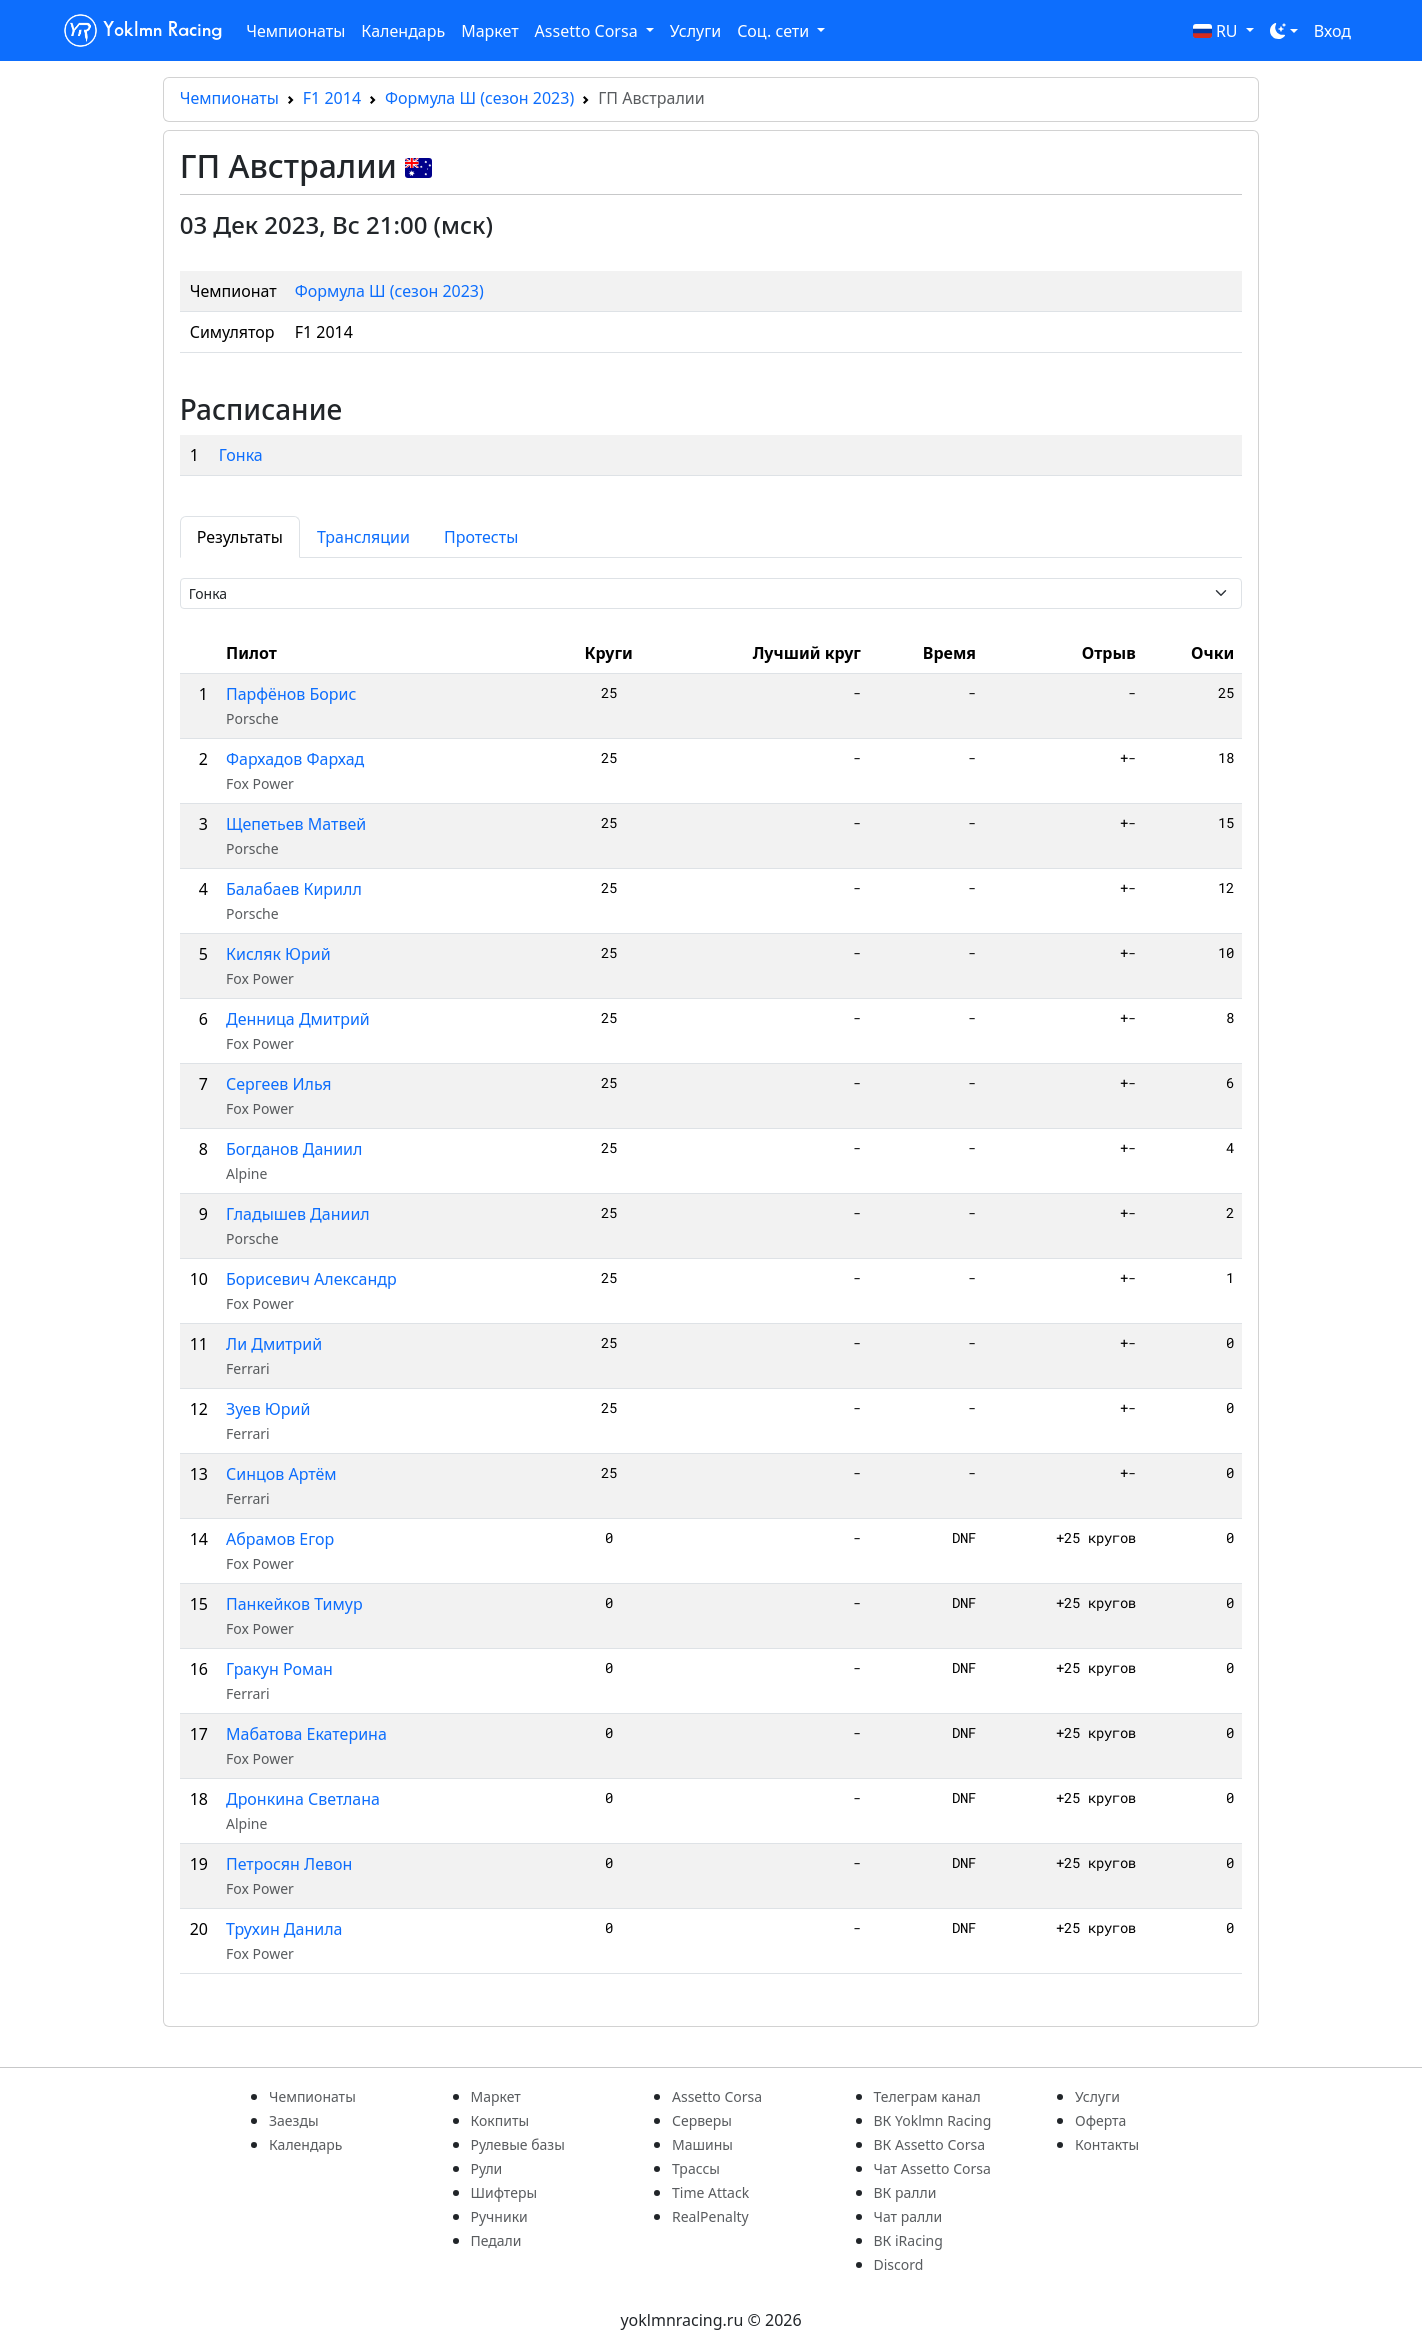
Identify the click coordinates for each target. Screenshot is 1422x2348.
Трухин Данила (284, 1929)
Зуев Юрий (268, 1409)
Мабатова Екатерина (306, 1734)
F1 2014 (332, 98)
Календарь (403, 31)
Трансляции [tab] (363, 537)
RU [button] (1217, 31)
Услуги (695, 31)
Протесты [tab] (481, 537)
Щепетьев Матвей (296, 824)
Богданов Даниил (294, 1149)
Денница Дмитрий (298, 1019)
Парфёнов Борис (291, 694)
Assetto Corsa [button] (588, 31)
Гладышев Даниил (298, 1214)
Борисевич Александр (311, 1279)
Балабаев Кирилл (294, 889)
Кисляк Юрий (278, 954)
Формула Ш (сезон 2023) (479, 98)
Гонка (241, 455)
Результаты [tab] (240, 537)
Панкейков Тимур (294, 1604)
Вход (1332, 31)
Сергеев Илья (279, 1084)
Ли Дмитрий (274, 1344)
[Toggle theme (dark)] (1284, 31)
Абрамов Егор (280, 1539)
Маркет (489, 31)
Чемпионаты (295, 31)
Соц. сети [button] (775, 31)
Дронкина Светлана (303, 1799)
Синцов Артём (281, 1474)
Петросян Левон (289, 1864)
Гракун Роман (279, 1669)
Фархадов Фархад (295, 759)
